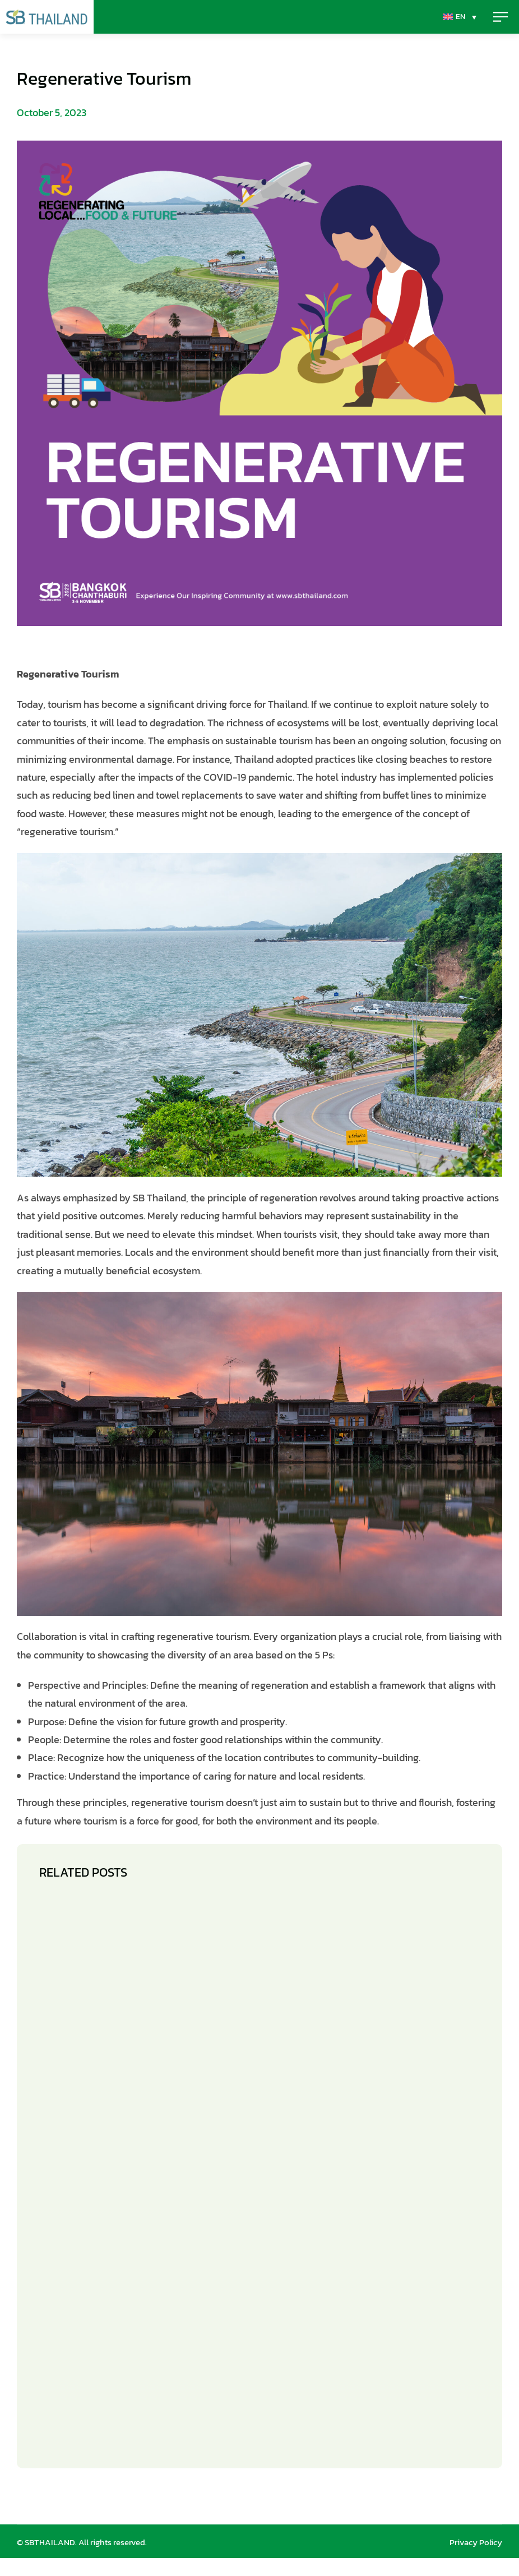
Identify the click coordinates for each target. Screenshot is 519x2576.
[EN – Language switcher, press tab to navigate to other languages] (257, 26)
